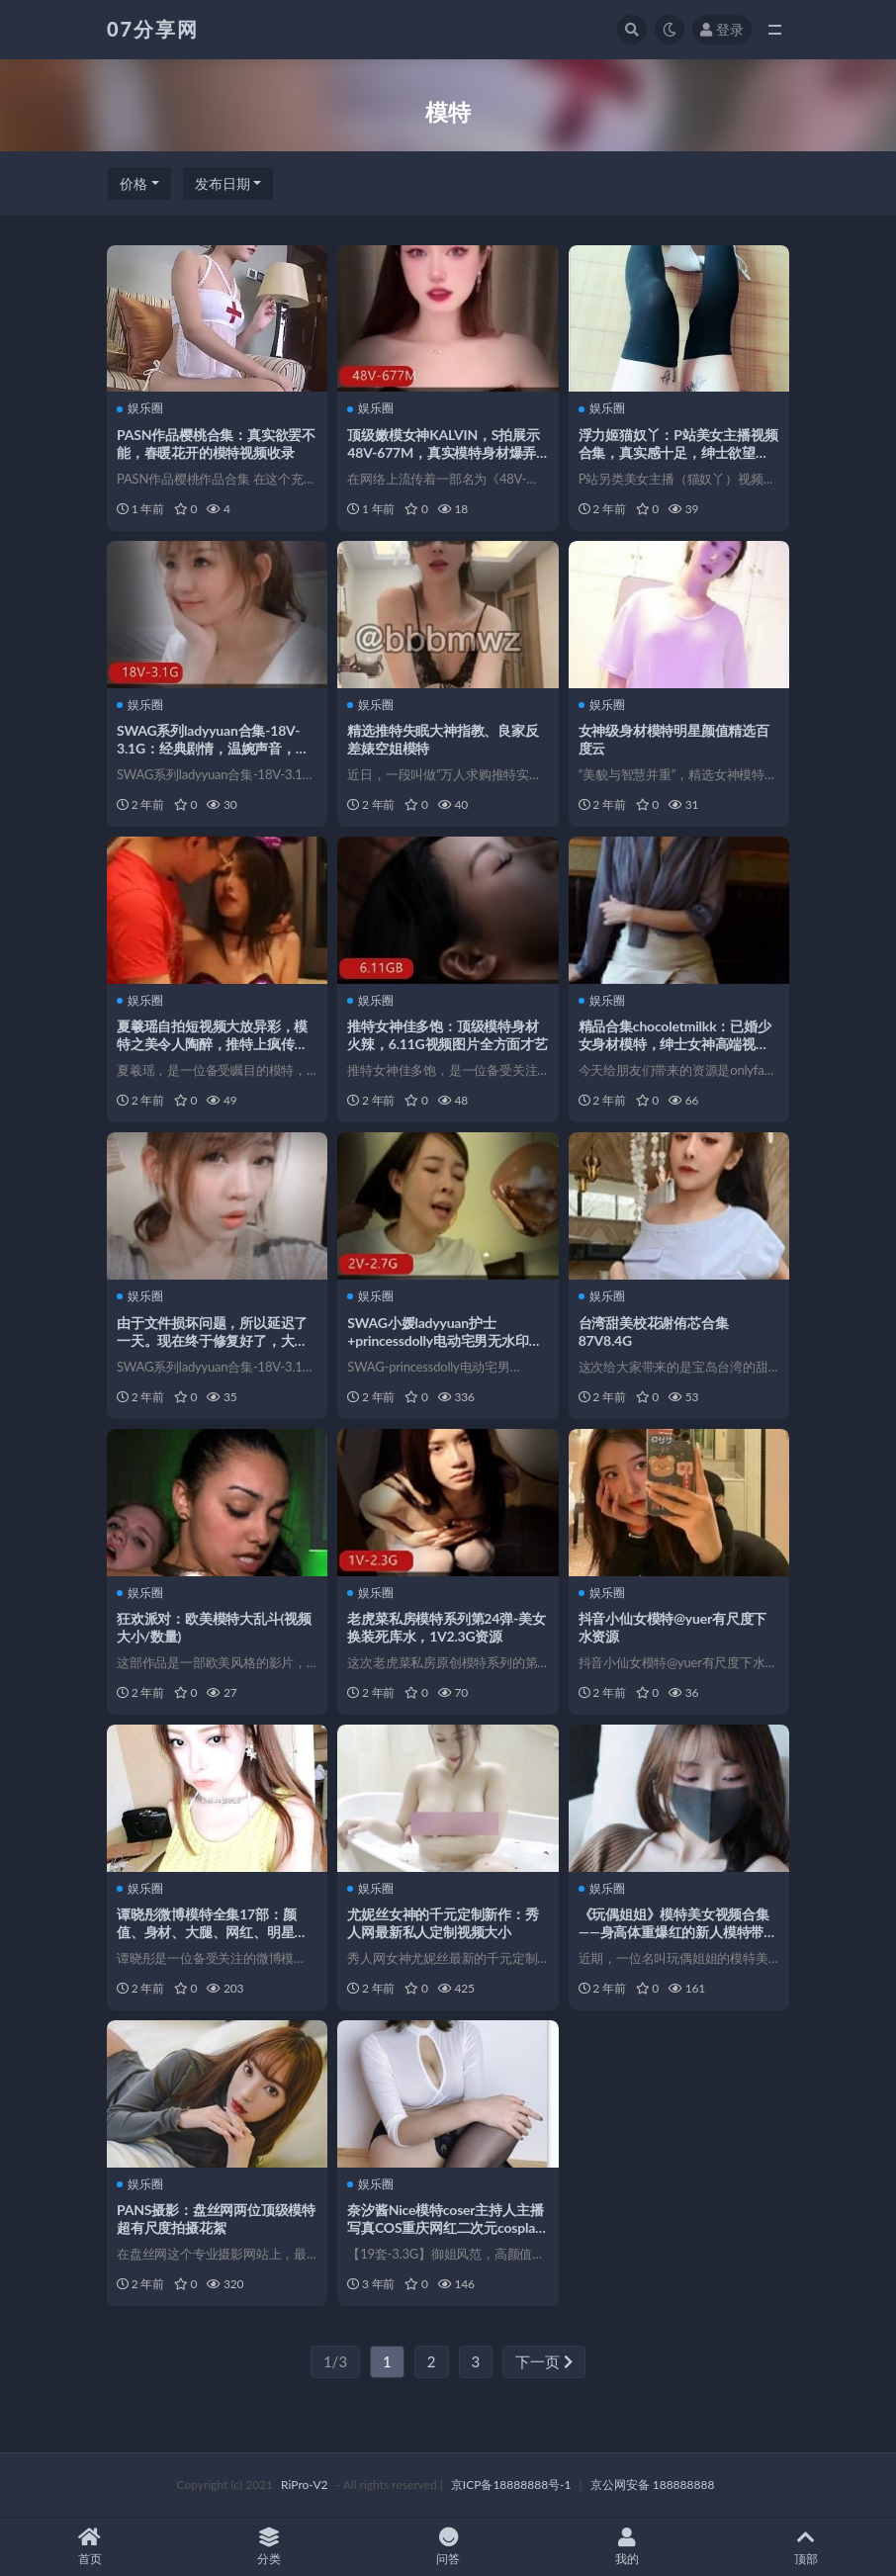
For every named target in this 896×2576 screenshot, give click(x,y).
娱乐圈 (140, 408)
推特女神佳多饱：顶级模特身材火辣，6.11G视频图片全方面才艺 (447, 1035)
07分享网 (153, 29)
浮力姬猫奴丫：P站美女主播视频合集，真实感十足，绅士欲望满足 (678, 452)
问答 (447, 2547)
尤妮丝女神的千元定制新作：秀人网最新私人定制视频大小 (442, 1923)
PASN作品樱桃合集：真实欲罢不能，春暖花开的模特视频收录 (216, 443)
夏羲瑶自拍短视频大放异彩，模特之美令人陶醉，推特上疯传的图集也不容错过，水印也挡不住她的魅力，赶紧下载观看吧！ (212, 1053)
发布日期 (222, 183)
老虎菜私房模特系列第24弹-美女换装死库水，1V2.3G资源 (446, 1627)
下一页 (544, 2361)
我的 (627, 2547)
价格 (133, 183)
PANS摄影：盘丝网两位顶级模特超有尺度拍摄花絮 (216, 2218)
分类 (268, 2547)
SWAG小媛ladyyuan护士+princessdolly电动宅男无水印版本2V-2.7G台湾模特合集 (444, 1340)
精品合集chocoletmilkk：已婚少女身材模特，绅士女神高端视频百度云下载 (675, 1044)
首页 (89, 2547)
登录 (722, 29)
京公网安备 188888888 (652, 2484)
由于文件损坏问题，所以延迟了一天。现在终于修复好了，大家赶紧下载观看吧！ (212, 1340)
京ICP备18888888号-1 (511, 2484)
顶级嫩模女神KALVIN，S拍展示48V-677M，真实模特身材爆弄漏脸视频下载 (443, 452)
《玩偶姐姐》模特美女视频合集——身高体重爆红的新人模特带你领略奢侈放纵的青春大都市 (678, 1932)
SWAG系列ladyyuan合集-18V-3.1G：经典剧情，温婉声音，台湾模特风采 (213, 748)
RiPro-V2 (304, 2484)
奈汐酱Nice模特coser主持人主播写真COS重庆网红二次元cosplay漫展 (445, 2227)
